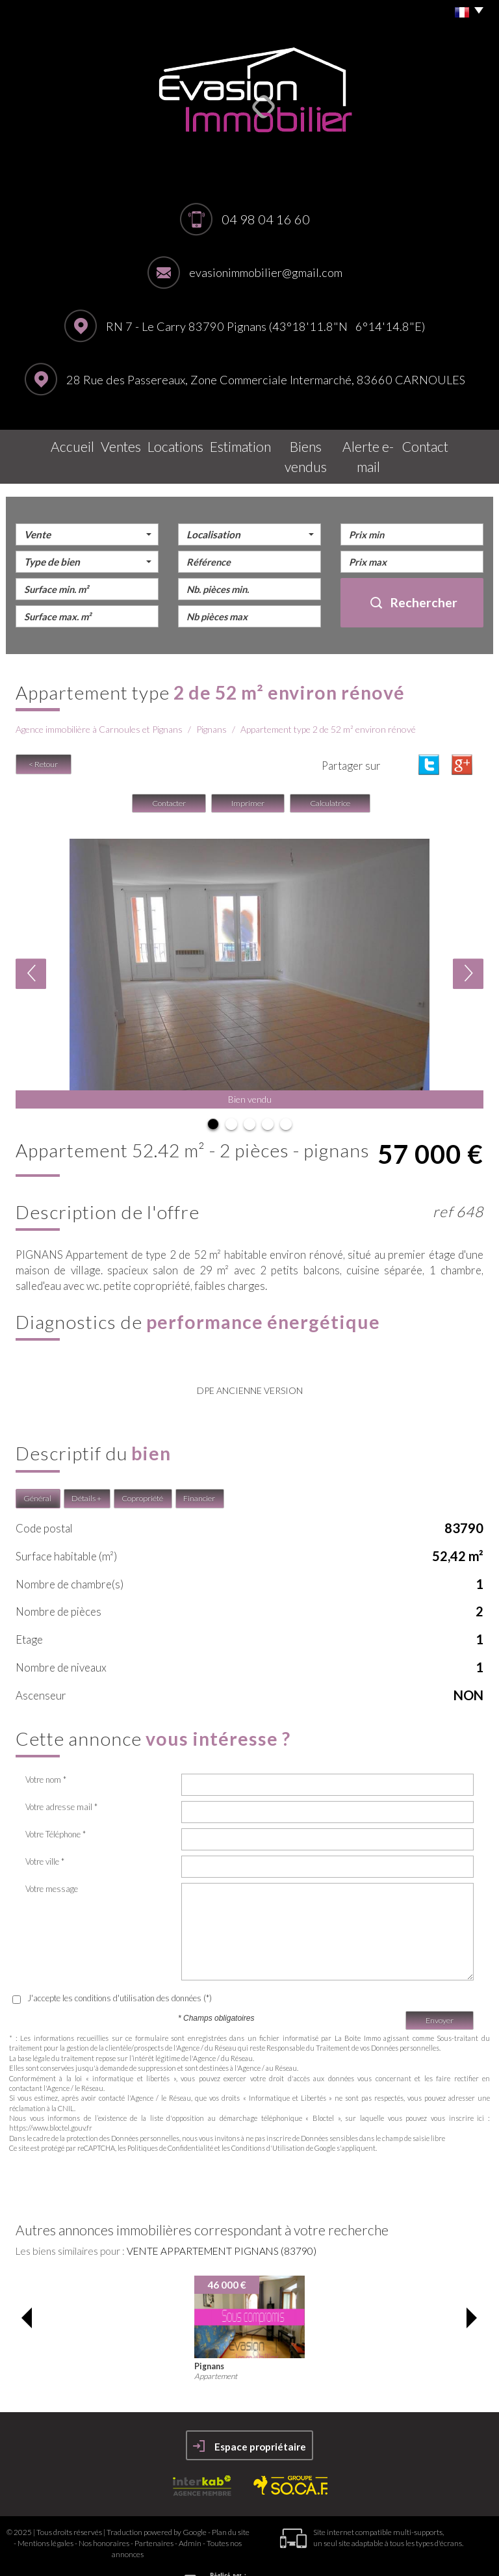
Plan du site (231, 2503)
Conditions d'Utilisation (268, 2120)
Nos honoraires (104, 2514)
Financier (199, 1470)
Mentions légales (45, 2514)
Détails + (86, 1470)
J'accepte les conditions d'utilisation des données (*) (119, 1970)
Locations (160, 443)
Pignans (211, 701)
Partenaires (153, 2514)
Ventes (99, 443)
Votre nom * (45, 1751)
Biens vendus (305, 443)
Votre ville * (44, 1833)
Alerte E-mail (384, 443)
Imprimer (247, 775)
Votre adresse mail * (61, 1779)
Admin (190, 2514)
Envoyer (440, 1992)
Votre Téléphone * (55, 1806)
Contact (453, 443)
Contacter (169, 775)
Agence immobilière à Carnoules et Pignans (99, 701)
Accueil (43, 443)
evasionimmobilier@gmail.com (265, 272)
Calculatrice (330, 775)
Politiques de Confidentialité (170, 2120)
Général (37, 1470)
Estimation (229, 443)
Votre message (51, 1861)
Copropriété (142, 1470)
